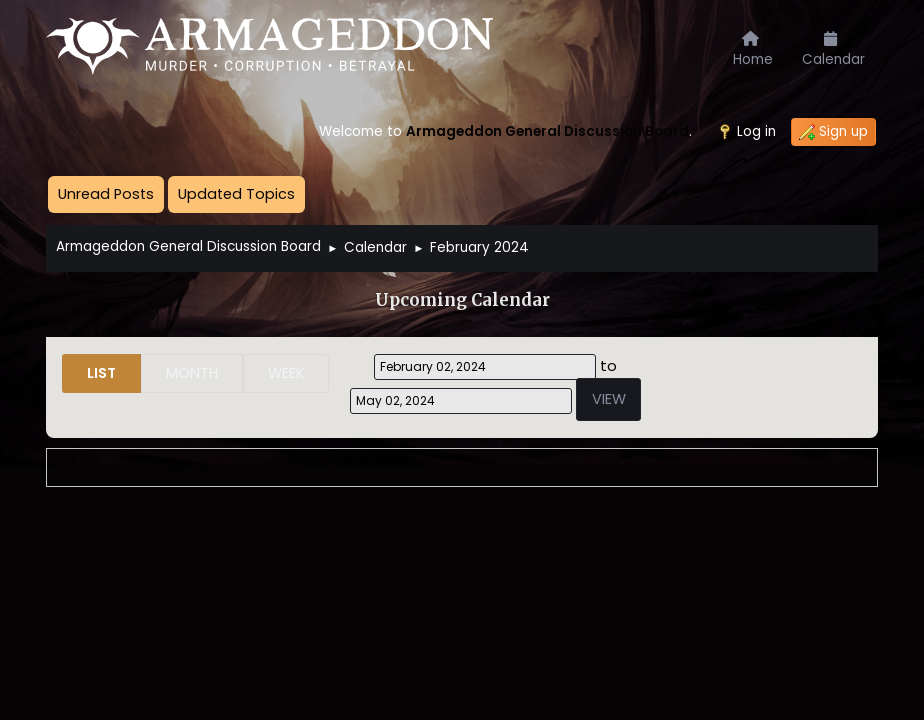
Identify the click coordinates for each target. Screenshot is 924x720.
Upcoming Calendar (462, 300)
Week (286, 373)
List (101, 373)
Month (192, 373)
